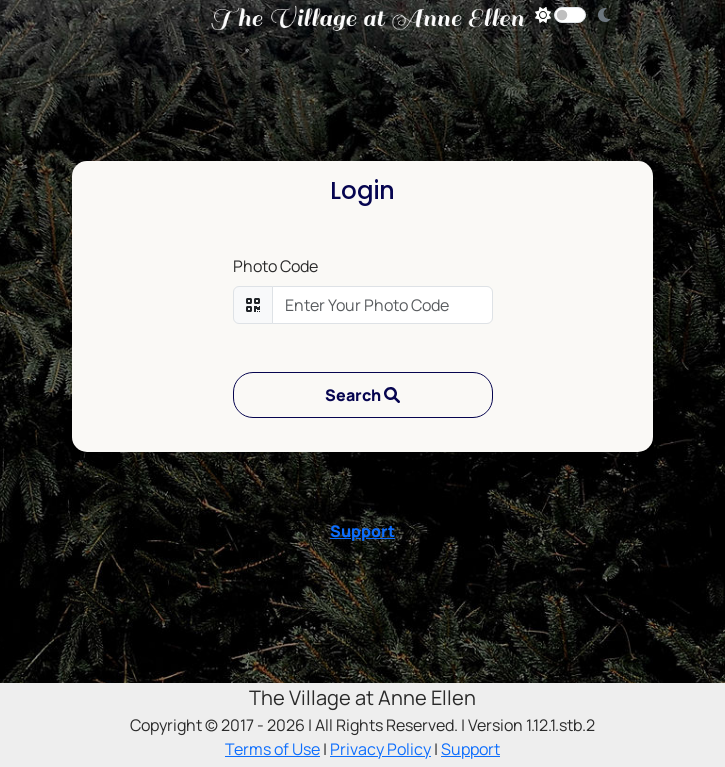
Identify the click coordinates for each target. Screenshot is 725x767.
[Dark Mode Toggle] (570, 15)
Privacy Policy (380, 749)
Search (362, 395)
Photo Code (275, 266)
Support (362, 531)
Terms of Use (272, 749)
